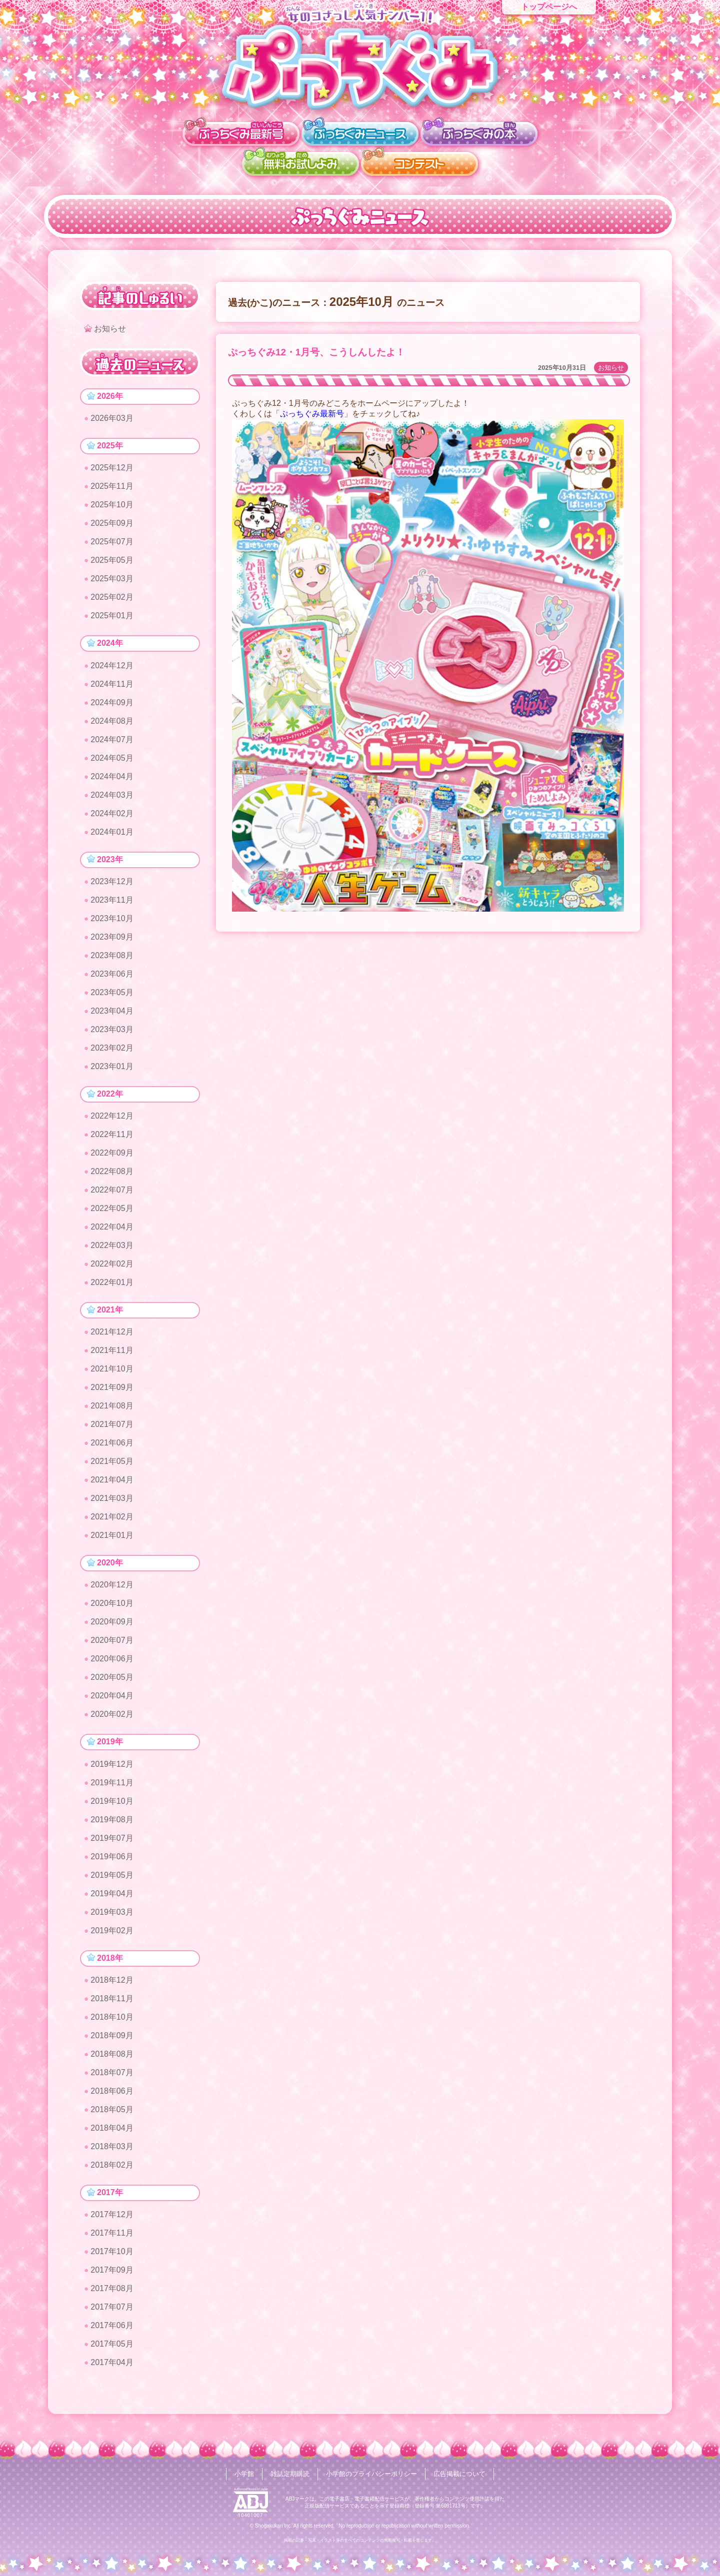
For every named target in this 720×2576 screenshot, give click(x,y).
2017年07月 (112, 2321)
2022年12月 (112, 1123)
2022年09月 (112, 1160)
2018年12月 (112, 1992)
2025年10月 (112, 507)
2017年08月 (112, 2302)
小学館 (237, 2474)
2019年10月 (112, 1812)
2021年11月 (112, 1358)
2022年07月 (112, 1197)
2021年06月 (112, 1451)
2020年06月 (112, 1668)
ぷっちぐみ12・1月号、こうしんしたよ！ (316, 352)
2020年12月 (112, 1594)
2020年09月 (112, 1631)
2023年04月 (112, 1016)
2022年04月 (112, 1234)
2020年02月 (112, 1724)
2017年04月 (112, 2376)
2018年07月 (112, 2085)
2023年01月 (112, 1072)
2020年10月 (112, 1613)
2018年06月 (112, 2103)
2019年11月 (112, 1793)
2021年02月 (112, 1525)
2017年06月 (112, 2339)
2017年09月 (112, 2284)
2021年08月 (112, 1414)
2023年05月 (112, 998)
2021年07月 (112, 1432)
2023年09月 (112, 942)
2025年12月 (112, 470)
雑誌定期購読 (285, 2474)
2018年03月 (112, 2159)
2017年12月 (112, 2228)
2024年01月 (112, 836)
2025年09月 (112, 526)
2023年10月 (112, 924)
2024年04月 (112, 780)
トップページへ (549, 6)
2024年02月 (112, 817)
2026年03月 (112, 419)
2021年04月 (112, 1488)
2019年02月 (112, 1941)
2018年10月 (112, 2029)
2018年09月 (112, 2048)
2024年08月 (112, 725)
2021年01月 (112, 1543)
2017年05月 (112, 2358)
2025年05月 (112, 563)
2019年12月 (112, 1775)
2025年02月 (112, 600)
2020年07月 (112, 1650)
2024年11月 (112, 688)
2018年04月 (112, 2140)
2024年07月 (112, 743)
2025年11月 (112, 489)
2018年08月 (112, 2066)
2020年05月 (112, 1687)
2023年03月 (112, 1035)
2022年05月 (112, 1215)
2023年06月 (112, 979)
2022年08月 (112, 1178)
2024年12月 (112, 669)
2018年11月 (112, 2011)
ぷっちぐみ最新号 (312, 413)
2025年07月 (112, 544)
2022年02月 (112, 1271)
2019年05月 (112, 1886)
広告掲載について (466, 2474)
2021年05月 (112, 1469)
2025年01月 (112, 618)
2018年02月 (112, 2177)
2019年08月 (112, 1830)
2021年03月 (112, 1506)
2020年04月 (112, 1705)
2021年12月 (112, 1340)
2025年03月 (112, 581)
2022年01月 (112, 1289)
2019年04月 (112, 1904)
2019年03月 (112, 1923)
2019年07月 (112, 1849)
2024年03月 (112, 799)
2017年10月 (112, 2265)
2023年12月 (112, 887)
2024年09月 (112, 706)
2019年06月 (112, 1867)
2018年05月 (112, 2122)
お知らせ (611, 367)
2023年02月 (112, 1053)
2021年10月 (112, 1377)
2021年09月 (112, 1395)
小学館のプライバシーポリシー (372, 2474)
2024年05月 (112, 762)
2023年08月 (112, 961)
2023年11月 (112, 905)
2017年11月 (112, 2247)
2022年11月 (112, 1141)
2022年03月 (112, 1252)
